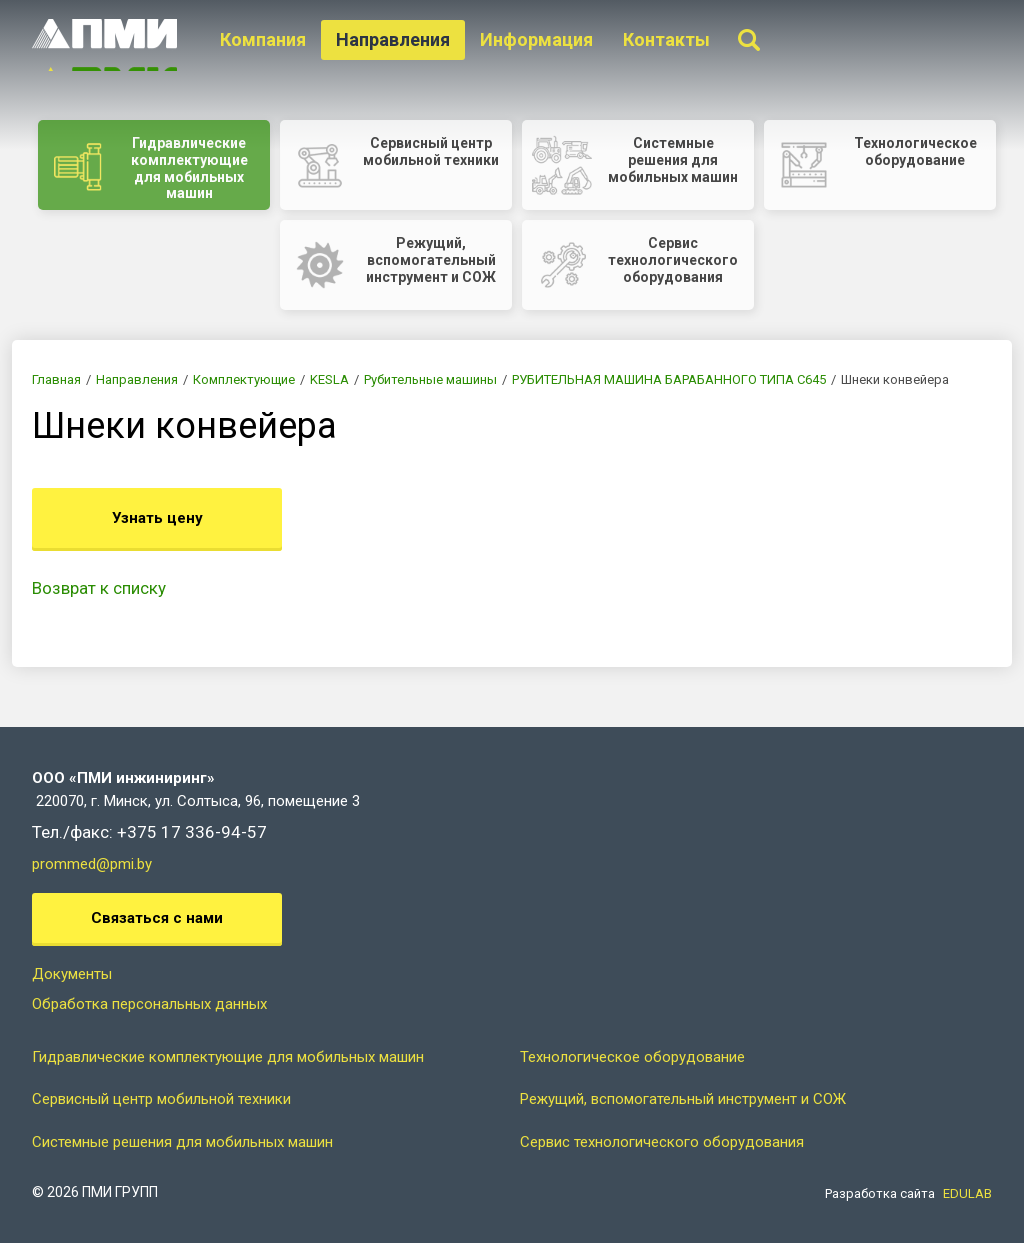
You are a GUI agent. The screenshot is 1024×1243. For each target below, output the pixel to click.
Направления (395, 39)
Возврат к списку (99, 588)
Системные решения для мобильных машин (182, 1142)
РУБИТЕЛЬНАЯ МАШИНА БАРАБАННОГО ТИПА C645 (669, 379)
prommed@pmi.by (92, 864)
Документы (72, 974)
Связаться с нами (157, 918)
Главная (56, 379)
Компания (265, 39)
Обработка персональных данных (149, 1004)
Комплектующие (244, 379)
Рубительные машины (430, 379)
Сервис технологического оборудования (662, 1142)
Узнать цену (157, 518)
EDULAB (967, 1193)
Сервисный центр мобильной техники (161, 1099)
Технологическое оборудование (632, 1057)
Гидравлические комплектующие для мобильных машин (228, 1057)
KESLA (329, 379)
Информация (538, 39)
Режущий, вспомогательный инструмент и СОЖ (683, 1099)
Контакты (668, 39)
